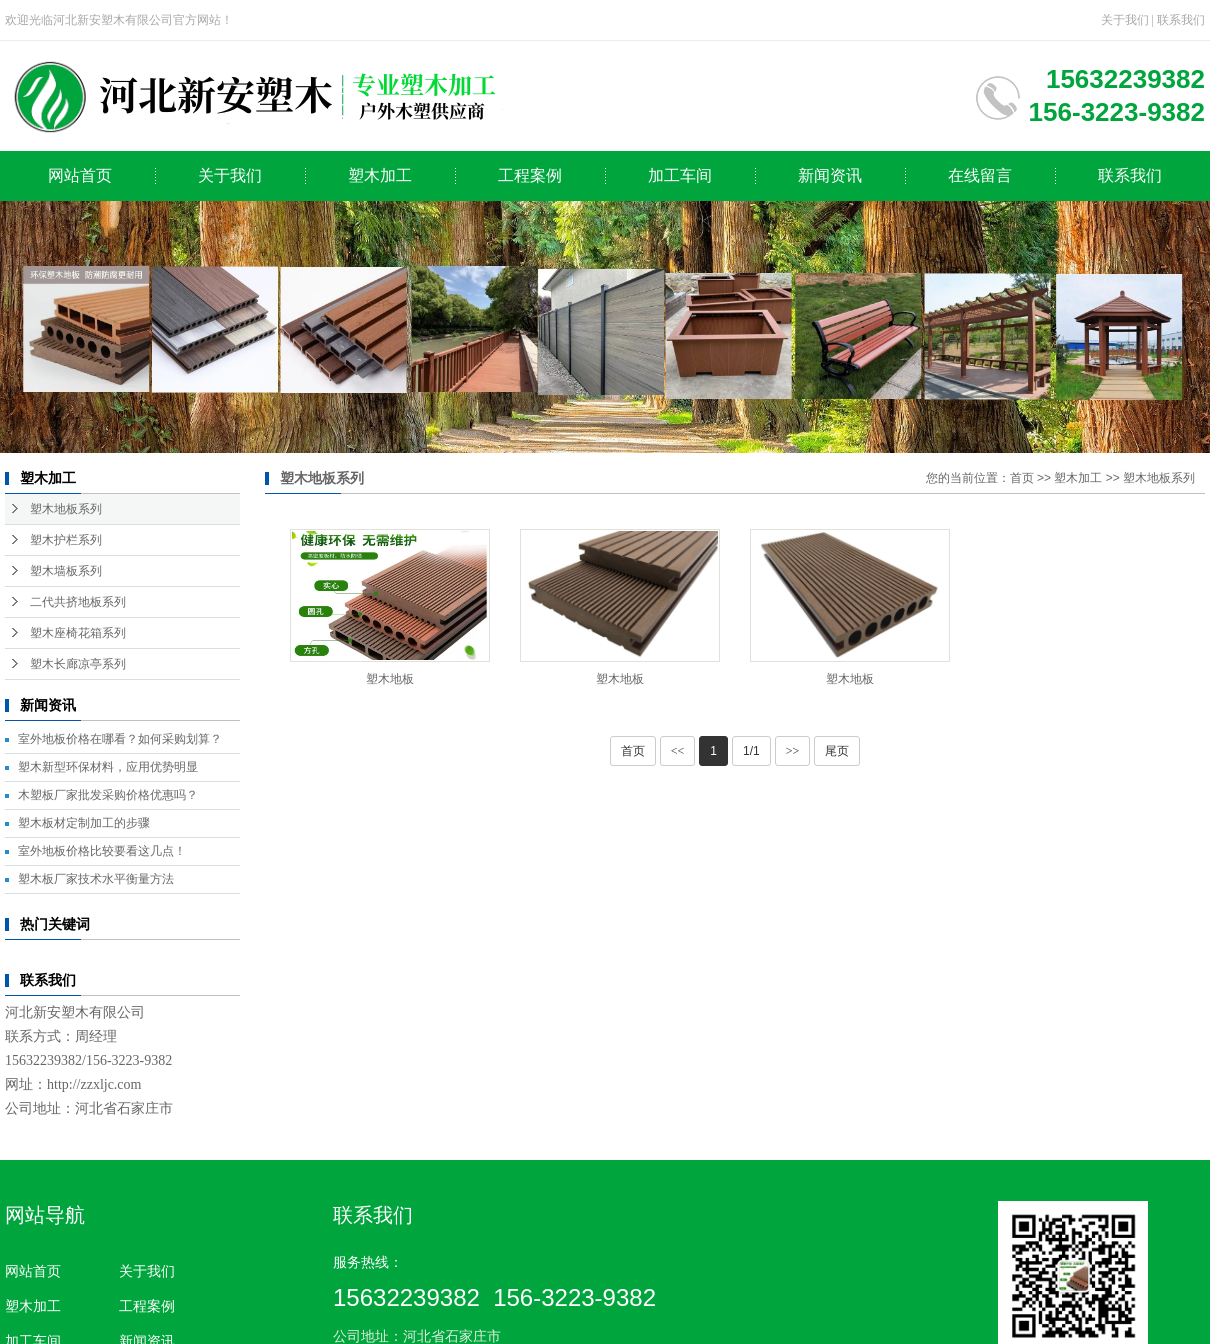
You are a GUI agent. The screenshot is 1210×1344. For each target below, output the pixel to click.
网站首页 (80, 175)
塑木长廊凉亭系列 (78, 664)
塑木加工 (380, 175)
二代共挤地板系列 (78, 602)
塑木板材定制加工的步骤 (84, 823)
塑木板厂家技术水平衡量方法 (96, 879)
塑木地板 (390, 679)
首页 (1022, 478)
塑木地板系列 (66, 509)
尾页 (837, 751)
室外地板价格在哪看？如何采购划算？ (120, 739)
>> (793, 751)
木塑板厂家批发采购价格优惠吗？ (108, 795)
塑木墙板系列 (66, 571)
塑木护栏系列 (66, 540)
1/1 (751, 751)
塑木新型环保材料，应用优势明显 (108, 767)
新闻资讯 (830, 175)
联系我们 (1181, 20)
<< (678, 751)
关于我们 (1125, 20)
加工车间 (680, 175)
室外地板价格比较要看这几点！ (102, 851)
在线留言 (980, 175)
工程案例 (530, 175)
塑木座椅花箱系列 (78, 633)
